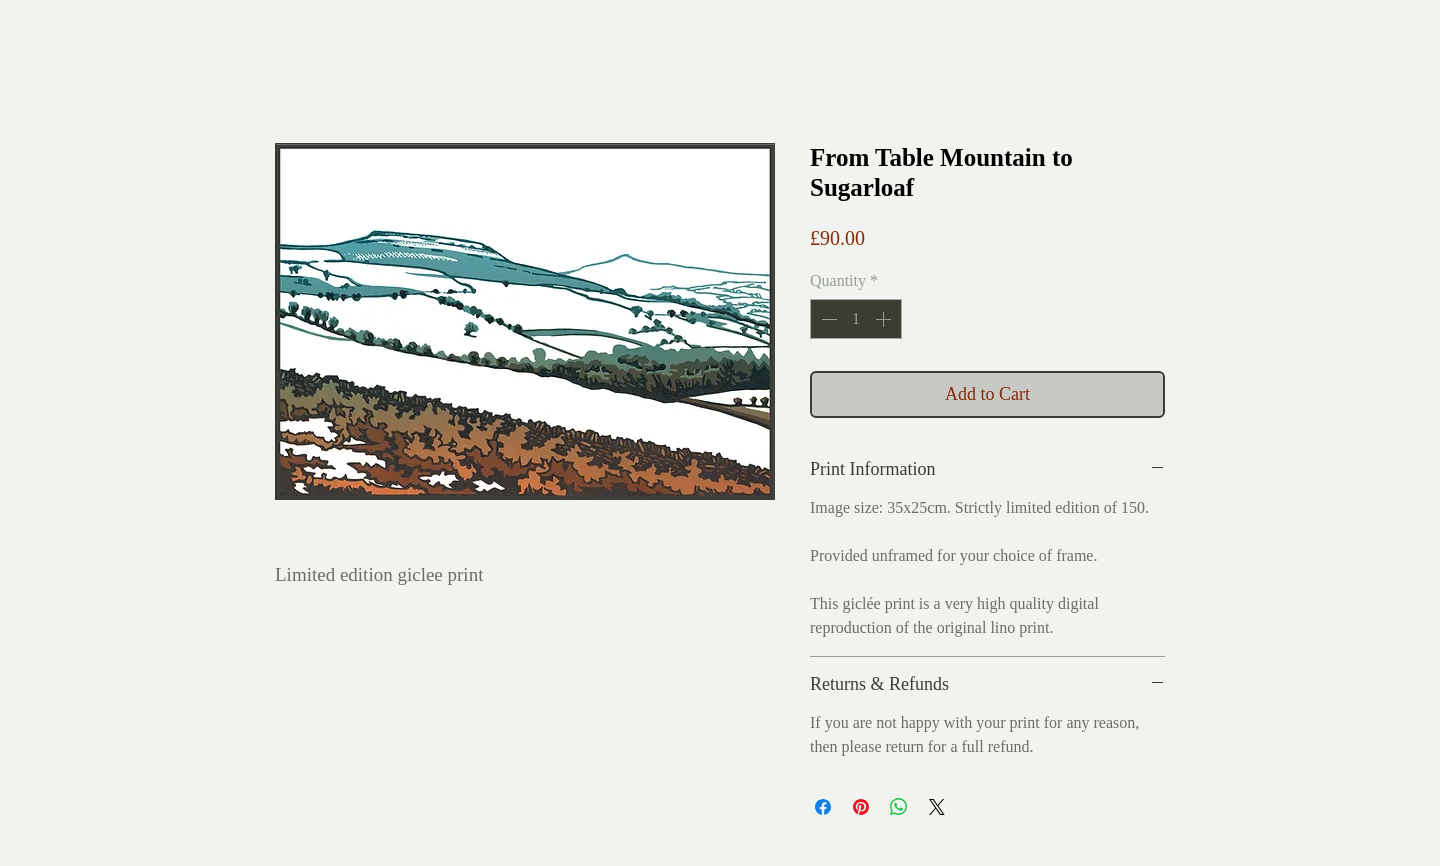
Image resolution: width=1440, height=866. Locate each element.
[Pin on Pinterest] (861, 807)
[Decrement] (827, 319)
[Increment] (885, 319)
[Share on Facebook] (823, 807)
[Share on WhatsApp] (899, 807)
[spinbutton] (856, 319)
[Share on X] (937, 807)
